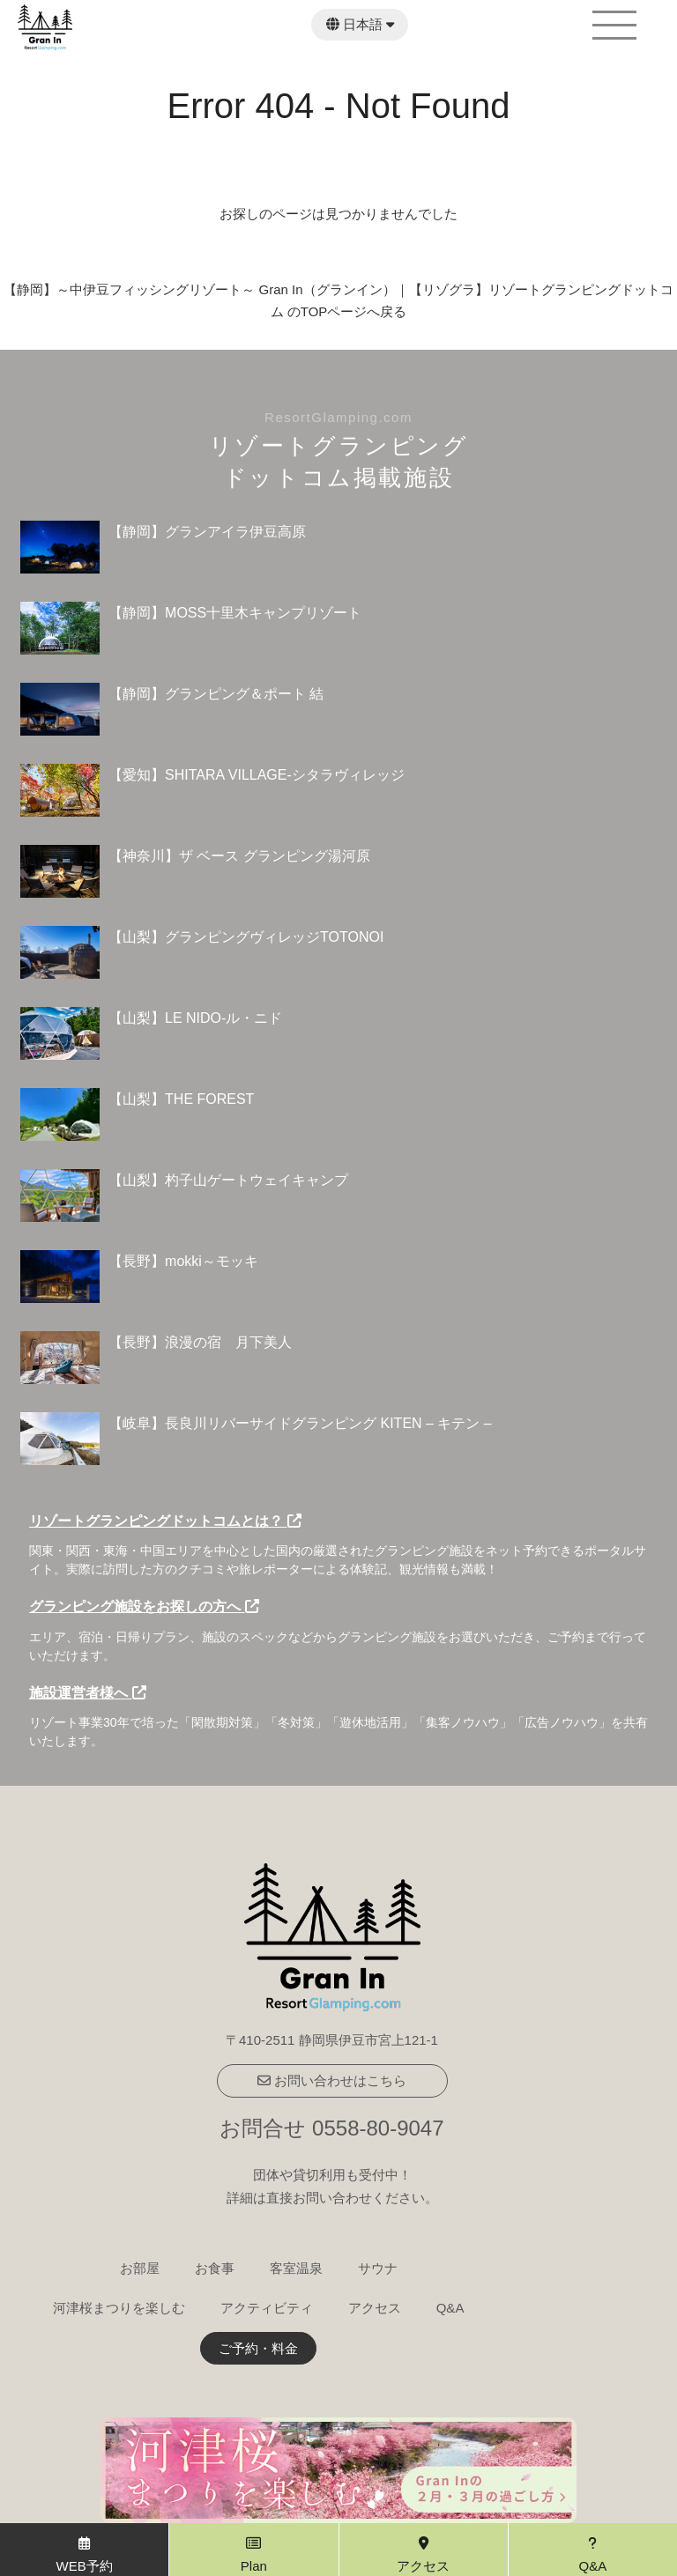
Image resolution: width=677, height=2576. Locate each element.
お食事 (214, 2268)
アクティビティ (266, 2307)
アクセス (374, 2307)
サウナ (378, 2268)
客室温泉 (296, 2268)
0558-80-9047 (377, 2128)
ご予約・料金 (258, 2348)
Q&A (450, 2307)
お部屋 (140, 2268)
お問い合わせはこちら (331, 2080)
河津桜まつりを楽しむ (119, 2307)
